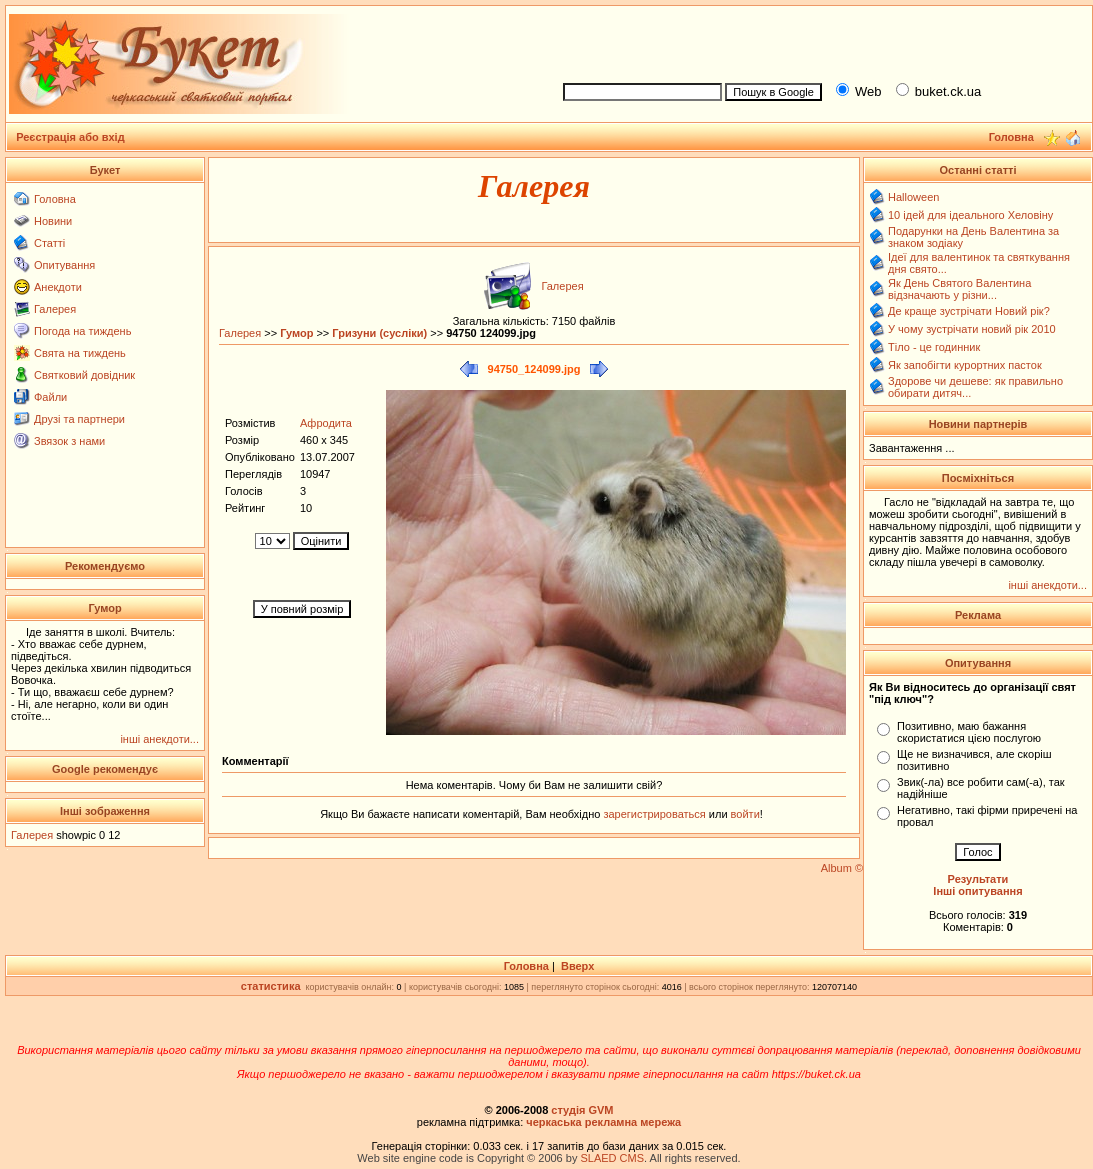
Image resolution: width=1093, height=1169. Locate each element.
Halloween (913, 197)
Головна (55, 199)
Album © (842, 868)
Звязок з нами (69, 441)
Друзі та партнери (79, 419)
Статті (49, 243)
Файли (50, 397)
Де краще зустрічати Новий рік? (969, 311)
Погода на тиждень (82, 331)
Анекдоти (58, 287)
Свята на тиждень (80, 353)
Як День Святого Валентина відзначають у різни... (959, 289)
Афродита (326, 423)
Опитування (64, 265)
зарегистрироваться (655, 814)
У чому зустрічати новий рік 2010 (972, 329)
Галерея (55, 309)
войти (744, 814)
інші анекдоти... (159, 739)
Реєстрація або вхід (70, 137)
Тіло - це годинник (934, 347)
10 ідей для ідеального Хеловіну (970, 215)
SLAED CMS (612, 1158)
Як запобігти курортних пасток (965, 365)
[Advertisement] (819, 41)
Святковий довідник (84, 375)
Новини (53, 221)
